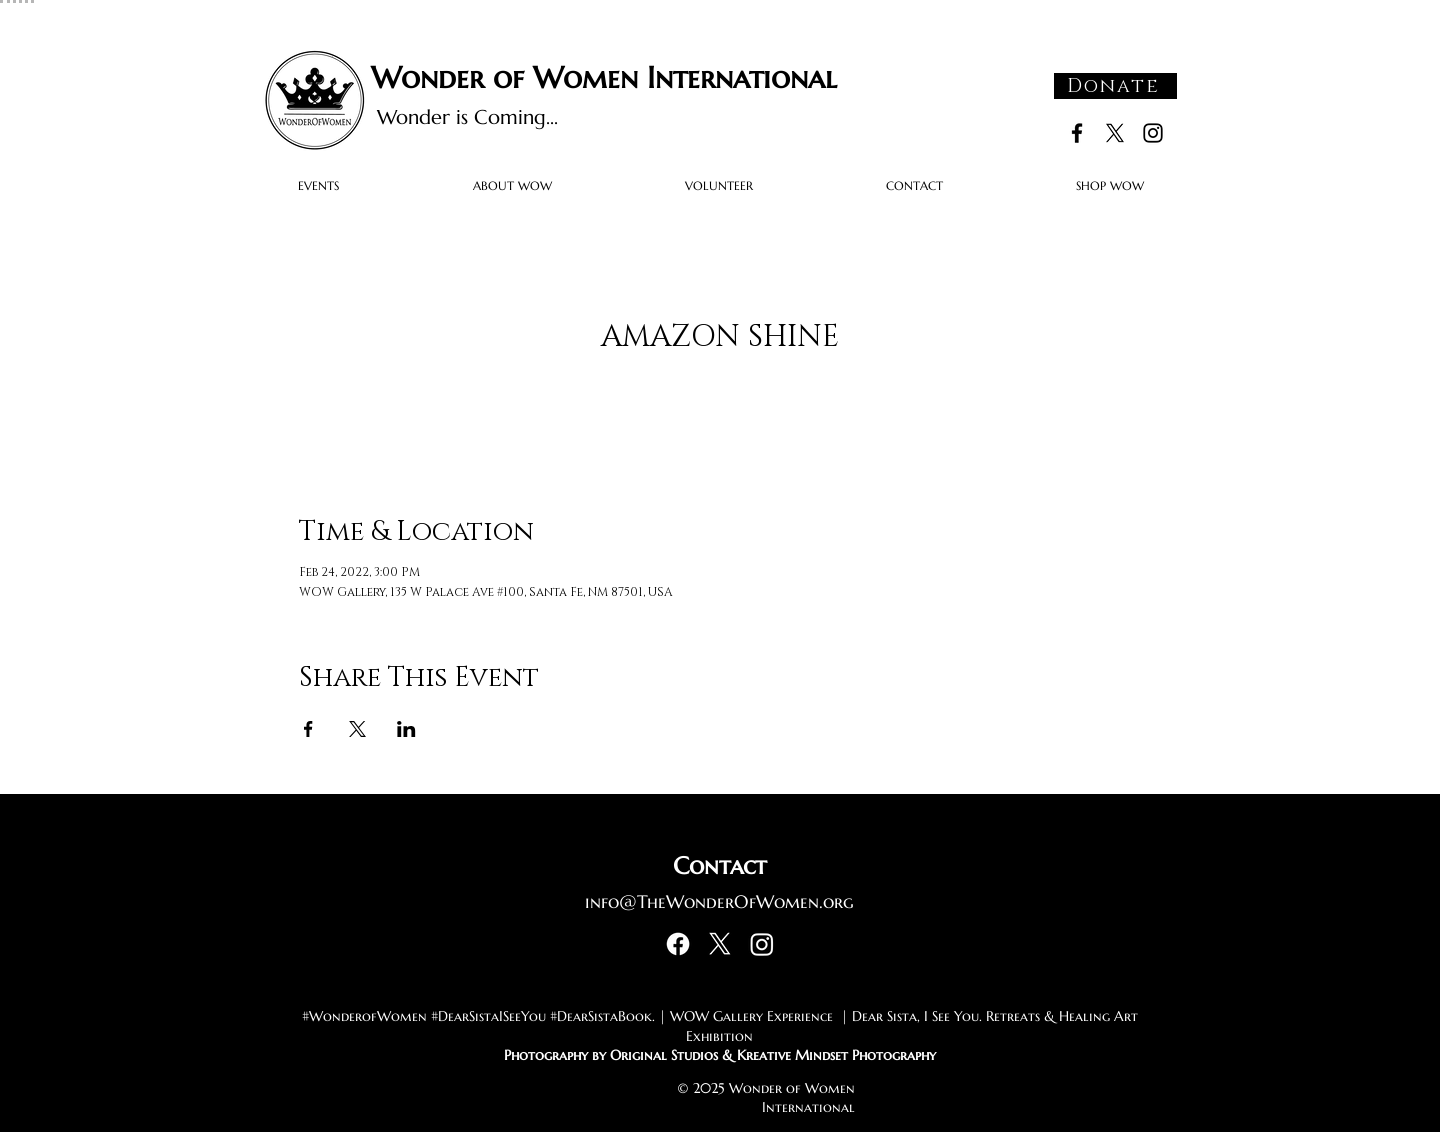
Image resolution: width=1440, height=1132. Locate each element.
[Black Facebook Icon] (1077, 133)
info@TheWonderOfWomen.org (719, 901)
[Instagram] (762, 944)
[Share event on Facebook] (308, 729)
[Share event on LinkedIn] (406, 729)
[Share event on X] (357, 729)
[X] (1115, 133)
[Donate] (1115, 86)
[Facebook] (678, 944)
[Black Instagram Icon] (1153, 133)
